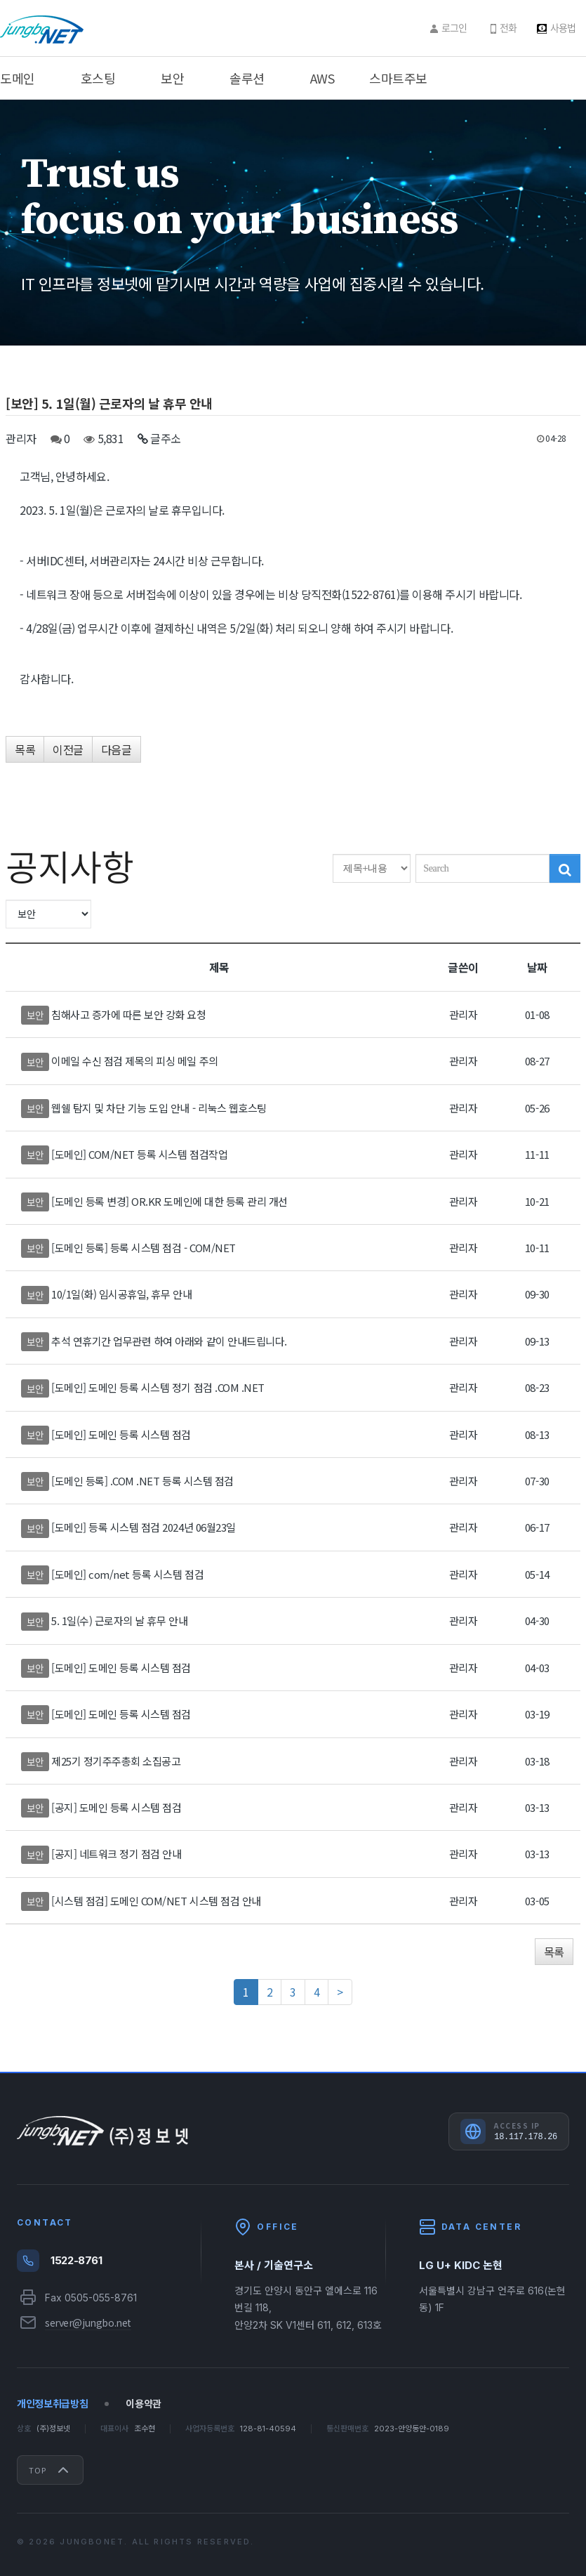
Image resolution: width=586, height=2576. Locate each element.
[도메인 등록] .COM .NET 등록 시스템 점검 (142, 1480)
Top (50, 2470)
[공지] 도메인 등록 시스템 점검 (116, 1807)
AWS (322, 78)
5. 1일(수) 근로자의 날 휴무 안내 (119, 1620)
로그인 (454, 27)
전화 (508, 27)
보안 (172, 78)
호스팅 (98, 78)
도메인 (17, 78)
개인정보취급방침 (52, 2404)
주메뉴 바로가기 (0, 0)
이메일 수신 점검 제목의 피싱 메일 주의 (134, 1060)
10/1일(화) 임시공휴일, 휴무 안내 (121, 1294)
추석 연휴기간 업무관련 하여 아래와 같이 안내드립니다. (169, 1341)
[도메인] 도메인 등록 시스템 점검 (121, 1434)
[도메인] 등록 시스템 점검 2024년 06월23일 (143, 1527)
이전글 (68, 749)
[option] (293, 223)
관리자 (21, 438)
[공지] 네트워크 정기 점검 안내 (116, 1853)
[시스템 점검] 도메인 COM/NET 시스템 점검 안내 (156, 1900)
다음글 (116, 749)
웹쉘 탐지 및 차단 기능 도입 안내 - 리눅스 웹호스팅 (159, 1107)
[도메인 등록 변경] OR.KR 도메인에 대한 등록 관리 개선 (169, 1201)
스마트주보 (398, 78)
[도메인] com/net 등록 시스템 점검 (127, 1574)
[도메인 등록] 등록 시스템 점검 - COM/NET (143, 1247)
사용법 (562, 27)
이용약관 (143, 2404)
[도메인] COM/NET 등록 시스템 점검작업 (139, 1154)
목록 (25, 749)
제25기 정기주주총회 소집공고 (115, 1761)
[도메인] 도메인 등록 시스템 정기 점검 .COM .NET (158, 1387)
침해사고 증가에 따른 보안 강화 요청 (128, 1014)
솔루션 (247, 78)
